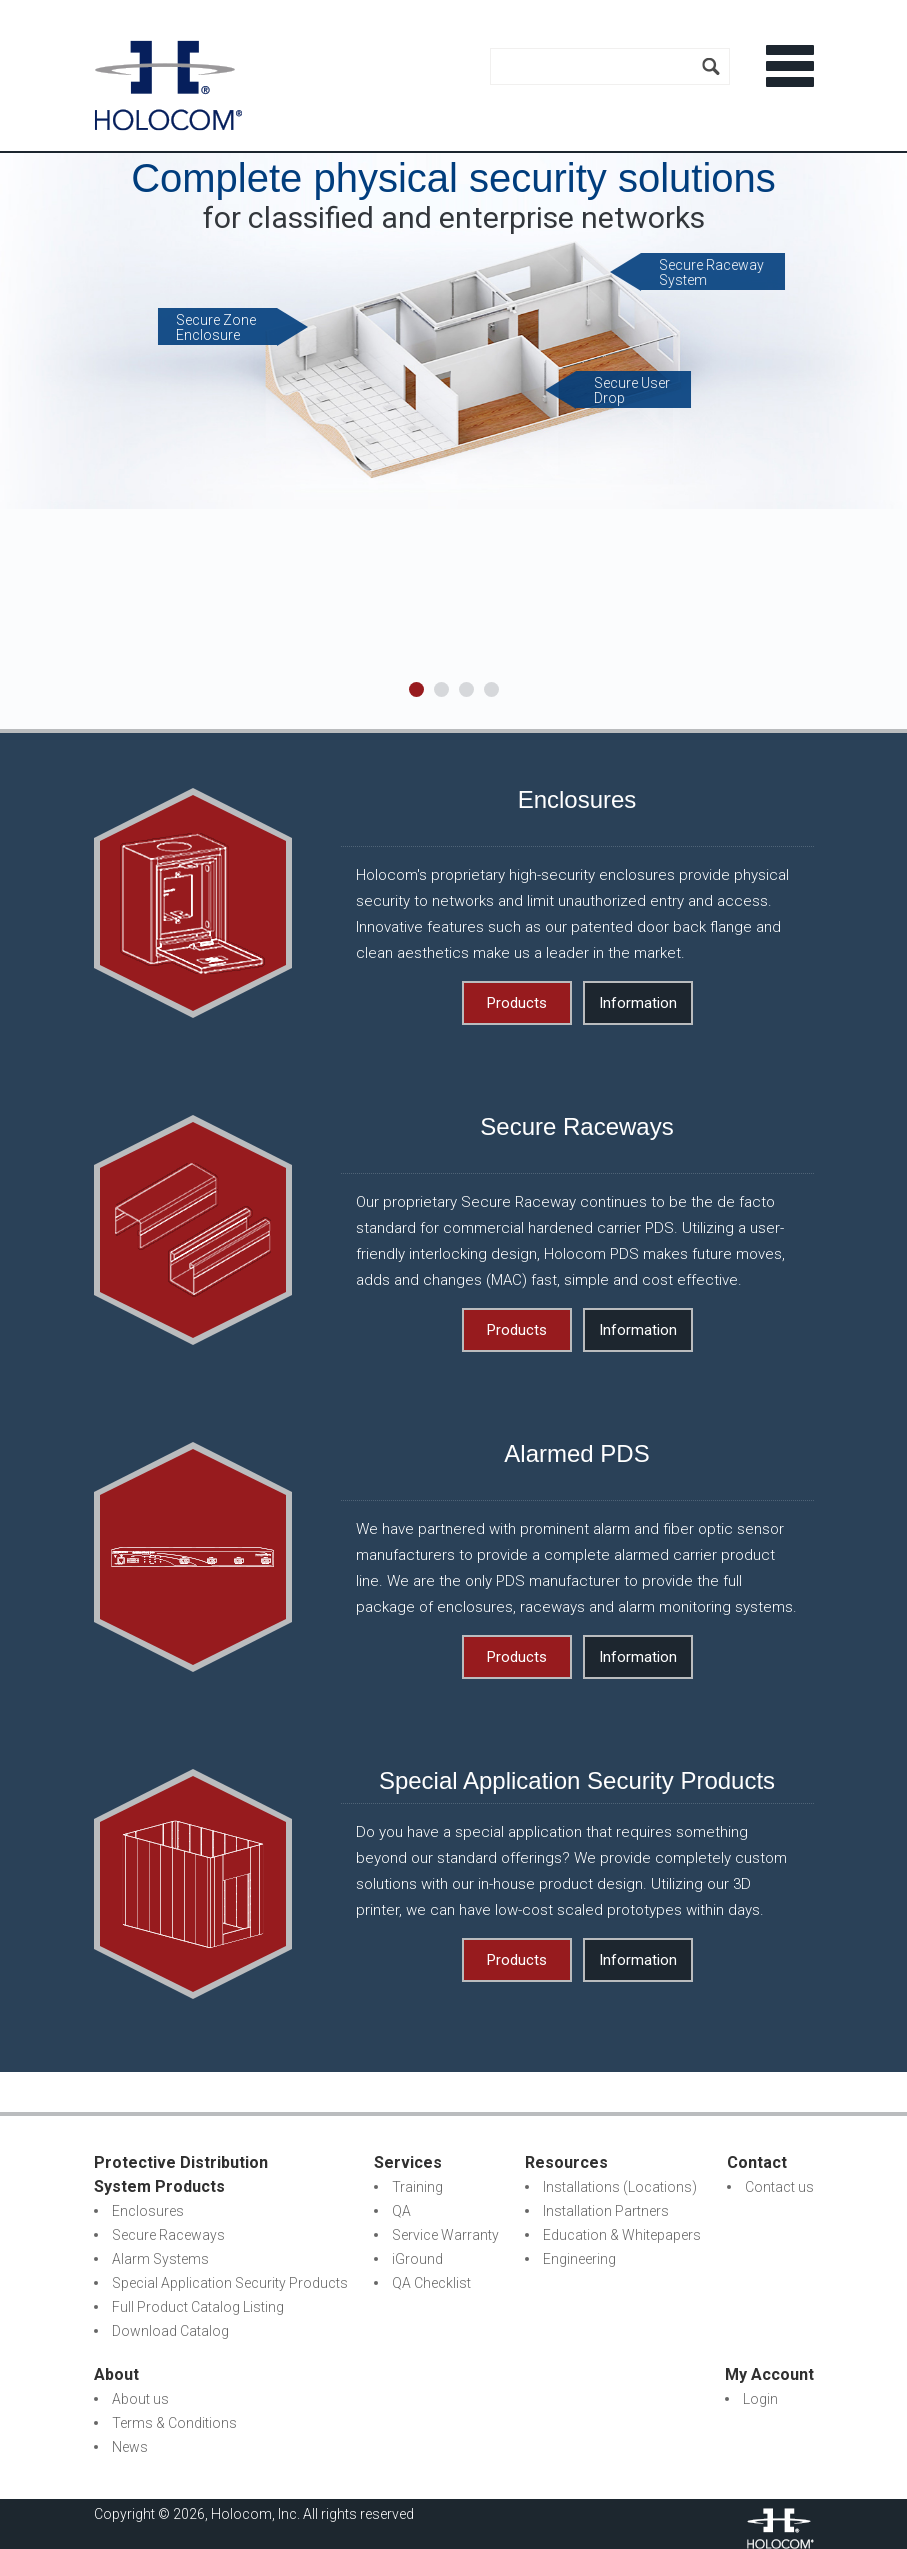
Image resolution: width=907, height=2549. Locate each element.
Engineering (579, 2259)
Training (417, 2187)
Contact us (779, 2187)
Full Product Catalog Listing (198, 2307)
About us (140, 2399)
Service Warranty (445, 2235)
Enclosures (148, 2211)
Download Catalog (170, 2331)
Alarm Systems (160, 2259)
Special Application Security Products (230, 2283)
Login (760, 2399)
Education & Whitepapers (622, 2235)
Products (517, 1003)
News (130, 2447)
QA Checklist (431, 2283)
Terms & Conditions (174, 2423)
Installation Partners (606, 2211)
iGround (417, 2259)
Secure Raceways (168, 2235)
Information (638, 1003)
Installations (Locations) (620, 2187)
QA (401, 2211)
